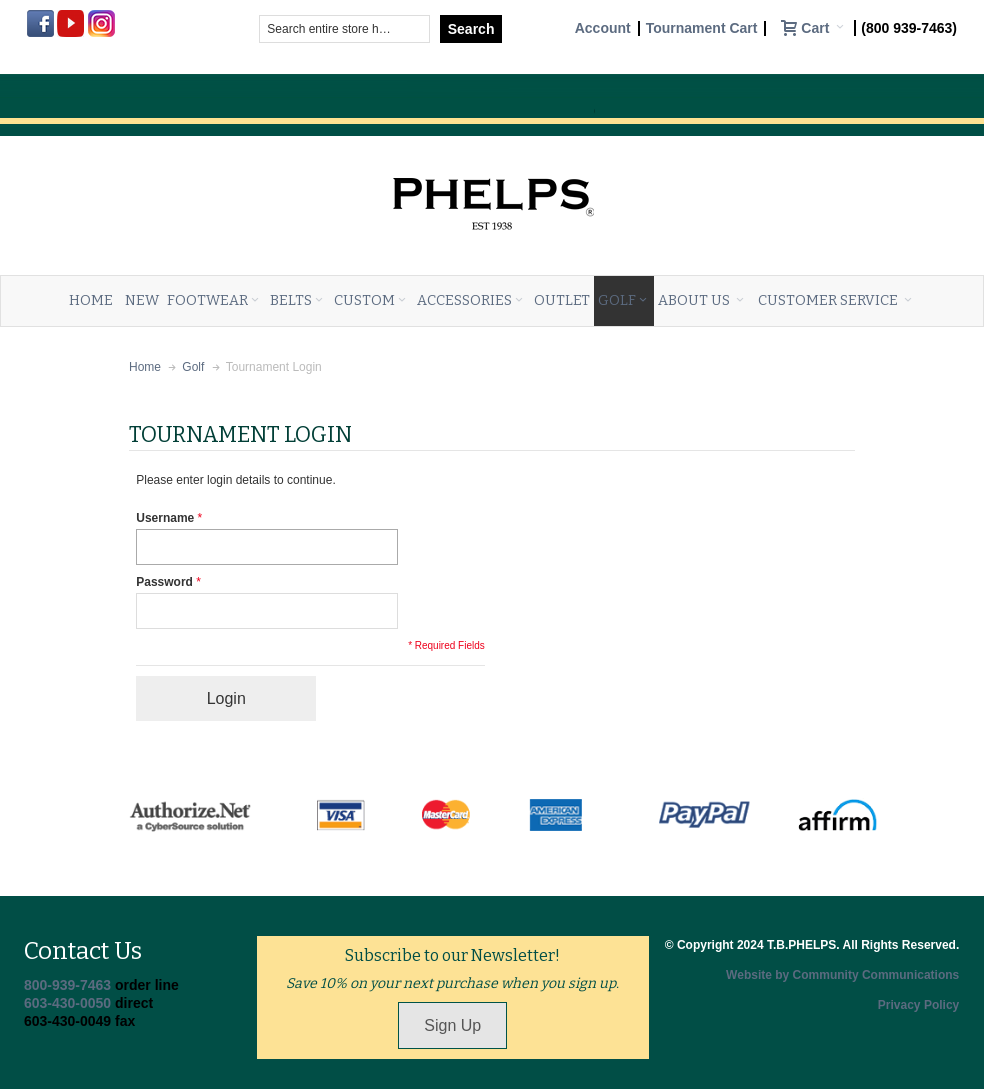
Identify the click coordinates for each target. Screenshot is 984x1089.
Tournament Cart (702, 28)
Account (603, 28)
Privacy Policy (918, 1005)
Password (164, 582)
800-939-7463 (67, 985)
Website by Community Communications (842, 975)
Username (165, 518)
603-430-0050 (67, 1003)
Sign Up (452, 1025)
